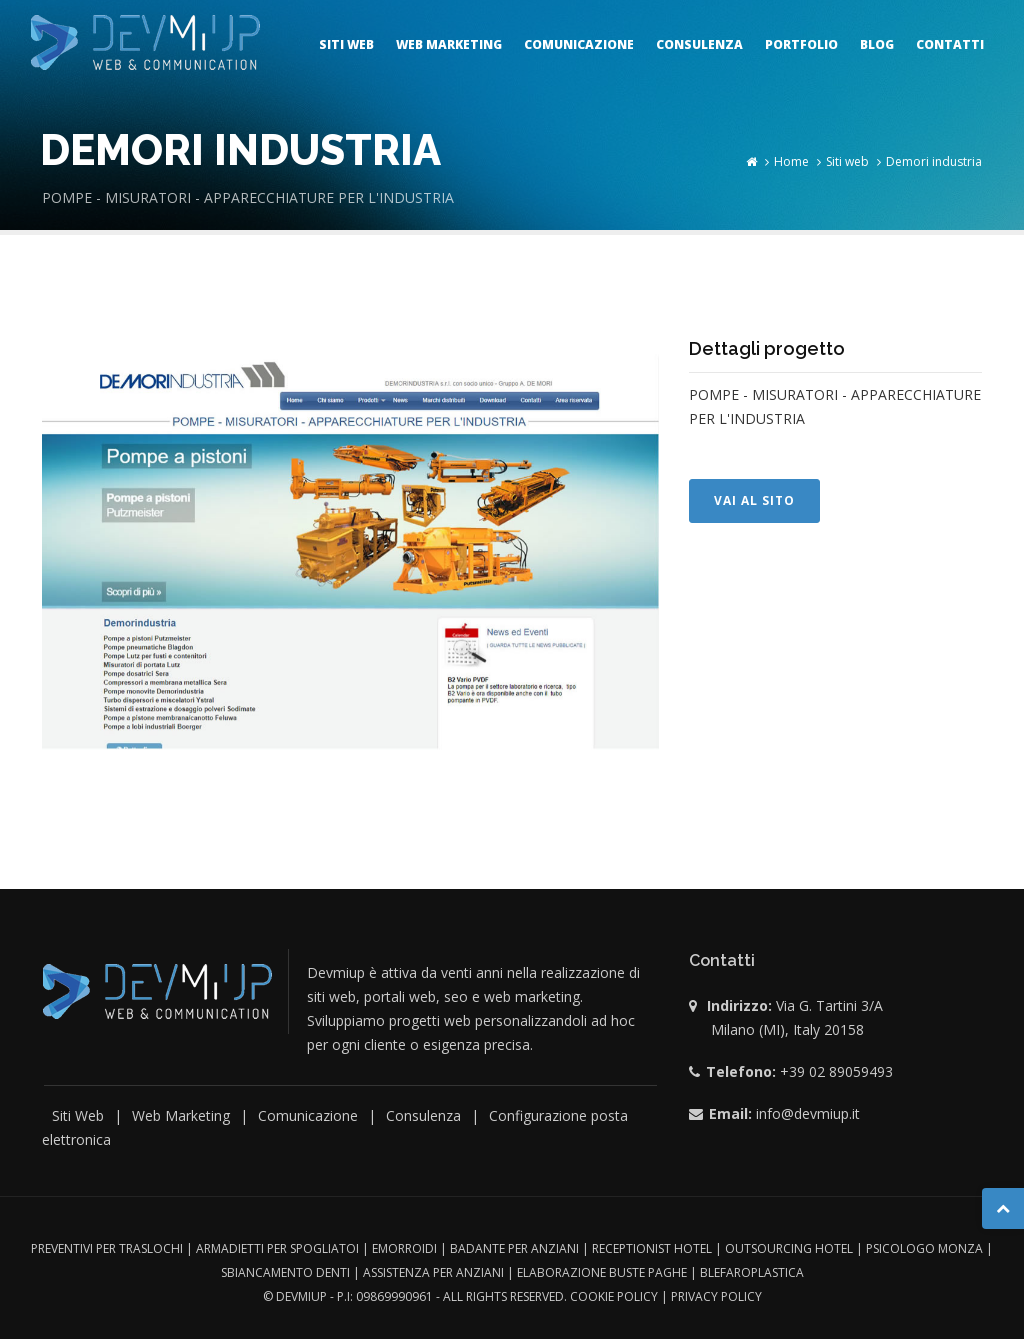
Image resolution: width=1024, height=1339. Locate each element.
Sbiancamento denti (285, 1272)
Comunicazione (579, 44)
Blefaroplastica (752, 1272)
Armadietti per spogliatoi (277, 1248)
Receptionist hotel (652, 1248)
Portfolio (801, 44)
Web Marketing (181, 1115)
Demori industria (934, 161)
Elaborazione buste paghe (602, 1272)
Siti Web (78, 1115)
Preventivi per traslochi (107, 1248)
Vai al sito (754, 500)
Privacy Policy (716, 1296)
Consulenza (699, 44)
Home (791, 161)
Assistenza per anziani (433, 1272)
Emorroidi (404, 1248)
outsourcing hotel (789, 1248)
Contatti (950, 44)
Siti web (346, 44)
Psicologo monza (924, 1248)
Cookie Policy (614, 1296)
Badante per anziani (514, 1248)
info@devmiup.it (808, 1113)
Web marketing (449, 44)
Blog (877, 44)
